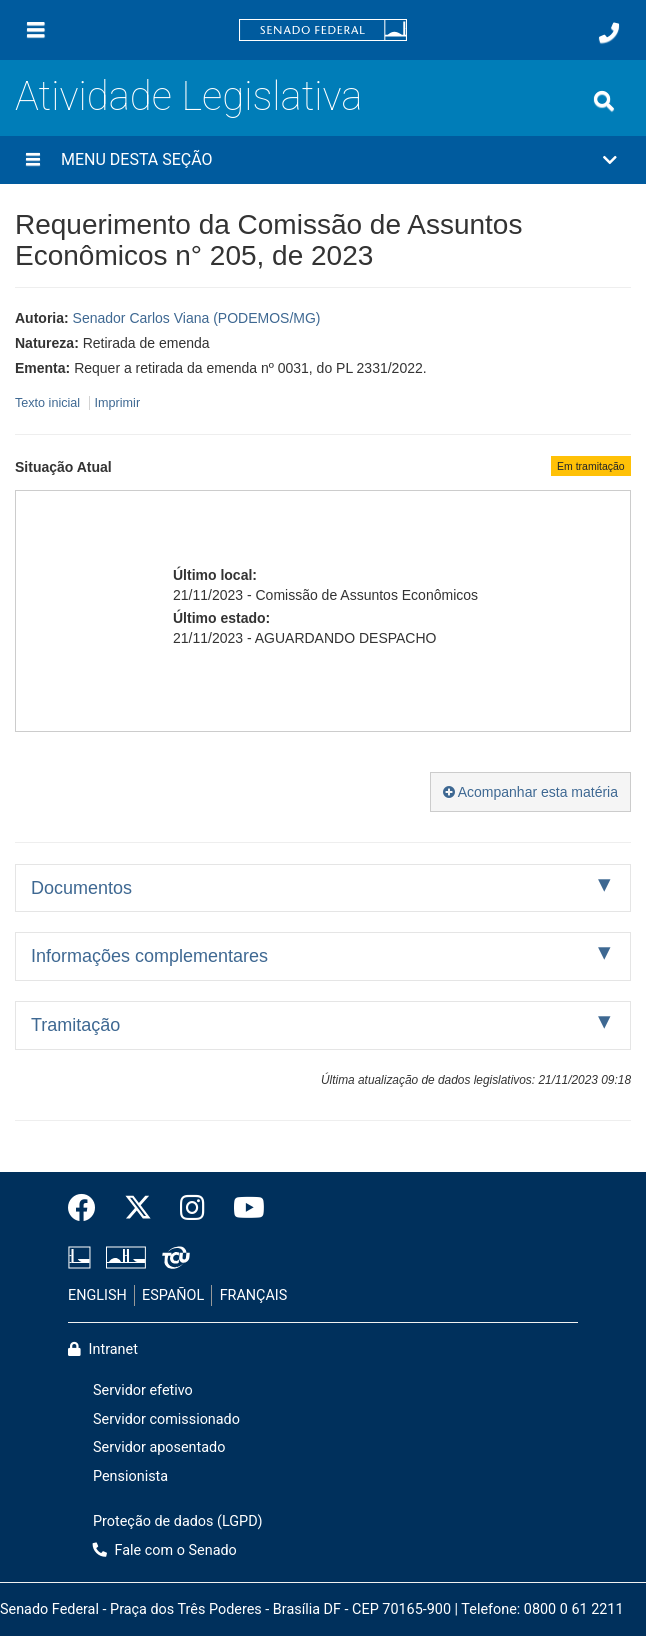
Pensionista (130, 1476)
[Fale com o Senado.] (609, 33)
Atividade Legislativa (188, 96)
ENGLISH (97, 1295)
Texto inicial (49, 403)
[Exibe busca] (604, 101)
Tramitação (75, 1025)
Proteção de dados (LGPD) (178, 1521)
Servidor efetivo (143, 1390)
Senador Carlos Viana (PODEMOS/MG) (197, 318)
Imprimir (117, 403)
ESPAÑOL (173, 1295)
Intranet (103, 1349)
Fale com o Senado (165, 1550)
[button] (323, 160)
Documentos (81, 888)
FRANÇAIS (254, 1295)
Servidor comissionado (166, 1419)
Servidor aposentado (159, 1447)
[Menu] (36, 30)
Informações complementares (149, 956)
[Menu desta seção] (33, 160)
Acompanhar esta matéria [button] (530, 792)
